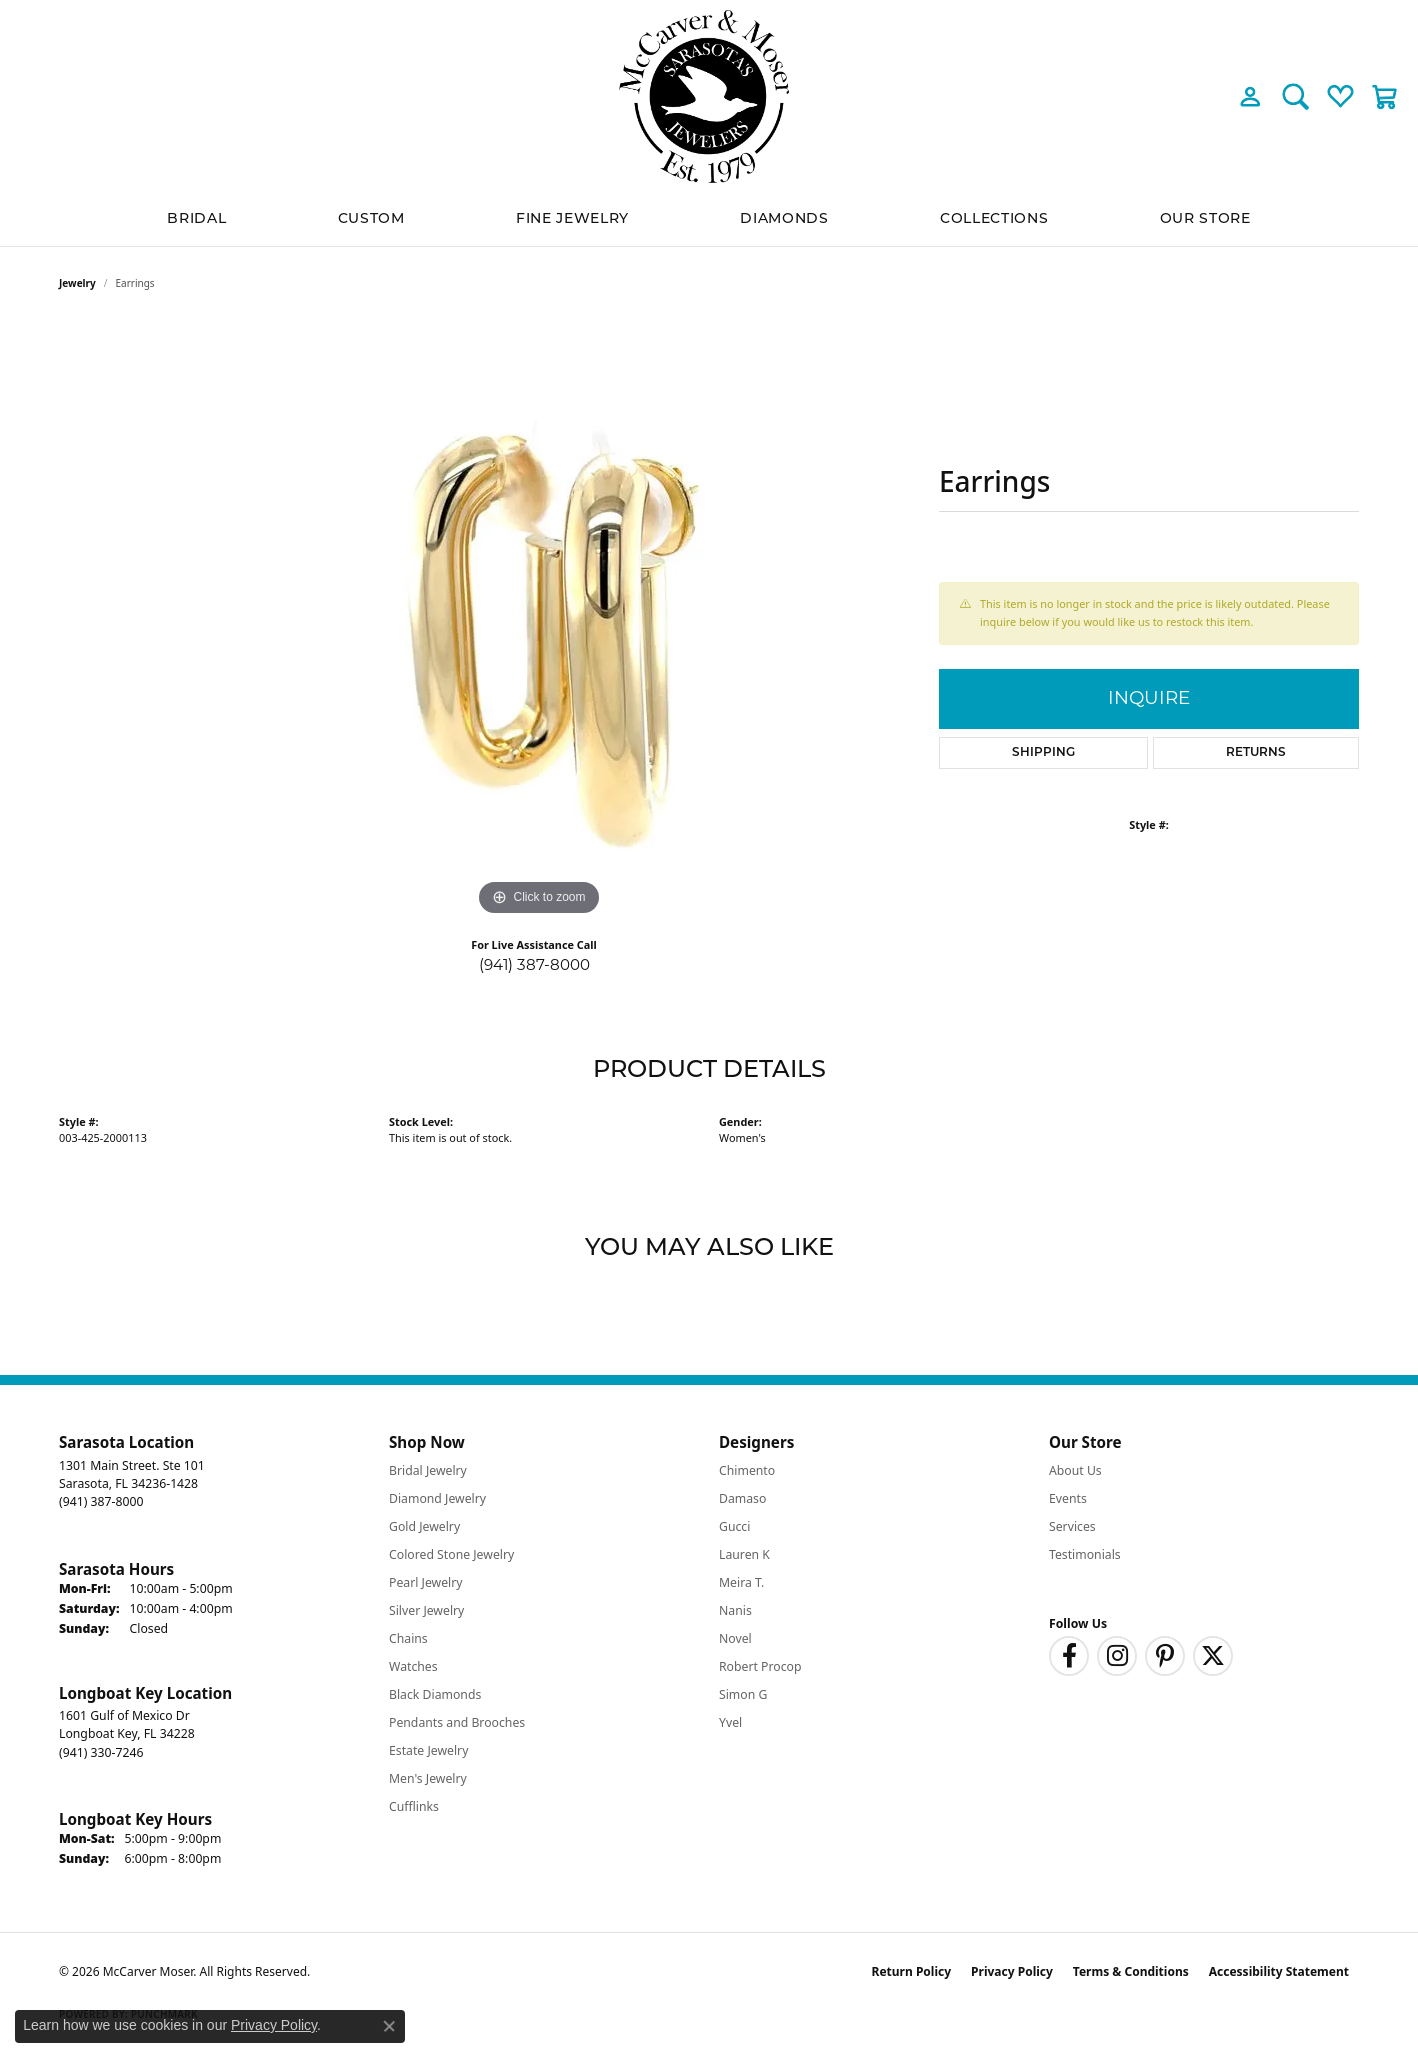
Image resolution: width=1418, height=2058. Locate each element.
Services (1072, 1526)
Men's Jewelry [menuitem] (428, 1778)
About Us (1075, 1470)
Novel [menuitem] (735, 1638)
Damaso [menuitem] (742, 1498)
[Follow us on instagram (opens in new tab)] (1117, 1656)
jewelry (77, 283)
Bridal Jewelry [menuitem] (428, 1470)
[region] (539, 621)
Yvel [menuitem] (730, 1722)
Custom (371, 219)
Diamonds (784, 219)
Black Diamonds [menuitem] (435, 1694)
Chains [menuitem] (408, 1638)
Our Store (1205, 219)
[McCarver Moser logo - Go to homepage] (709, 96)
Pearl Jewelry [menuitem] (426, 1582)
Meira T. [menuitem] (741, 1582)
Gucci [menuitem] (734, 1526)
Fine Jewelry (572, 219)
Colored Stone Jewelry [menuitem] (451, 1554)
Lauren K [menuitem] (744, 1554)
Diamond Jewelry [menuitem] (437, 1498)
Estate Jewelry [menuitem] (428, 1750)
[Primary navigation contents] (709, 219)
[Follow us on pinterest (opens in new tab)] (1165, 1656)
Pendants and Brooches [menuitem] (457, 1722)
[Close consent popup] (389, 2026)
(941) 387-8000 (534, 964)
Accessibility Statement (1279, 1971)
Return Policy (912, 1971)
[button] (1250, 96)
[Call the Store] (101, 1501)
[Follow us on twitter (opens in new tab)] (1213, 1656)
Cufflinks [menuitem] (414, 1806)
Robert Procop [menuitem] (760, 1666)
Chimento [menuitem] (747, 1470)
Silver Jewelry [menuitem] (426, 1610)
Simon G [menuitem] (743, 1694)
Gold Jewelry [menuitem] (424, 1526)
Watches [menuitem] (413, 1666)
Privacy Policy (1012, 1971)
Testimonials (1085, 1554)
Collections (994, 219)
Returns (1256, 753)
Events (1068, 1498)
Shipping (1043, 753)
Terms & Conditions (1131, 1971)
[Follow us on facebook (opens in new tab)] (1069, 1656)
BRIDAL (196, 219)
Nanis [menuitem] (735, 1610)
